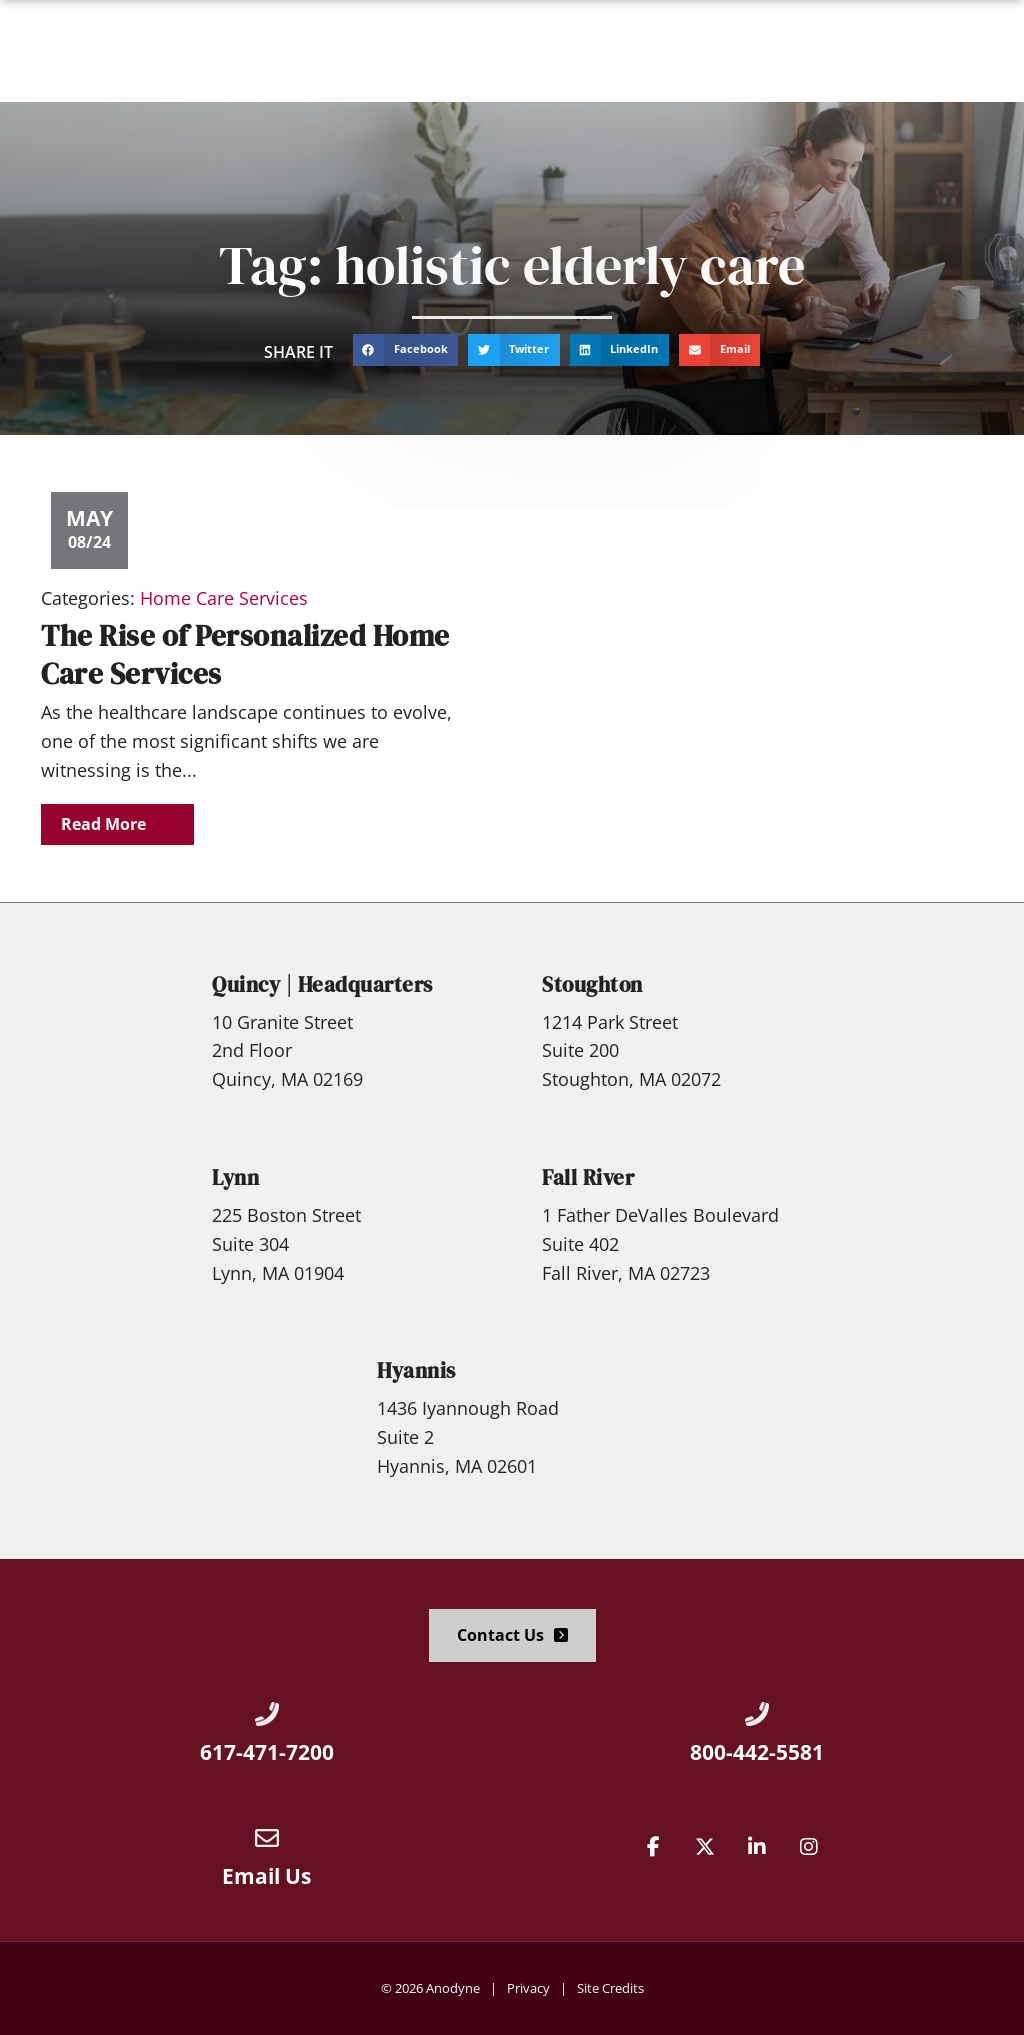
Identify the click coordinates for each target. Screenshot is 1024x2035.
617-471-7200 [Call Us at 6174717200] (267, 1752)
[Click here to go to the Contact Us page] (512, 1635)
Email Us (266, 1876)
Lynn (235, 1177)
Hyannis (416, 1370)
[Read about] (117, 824)
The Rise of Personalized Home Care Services (245, 654)
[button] (984, 50)
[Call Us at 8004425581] (757, 1714)
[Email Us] (267, 1838)
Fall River (588, 1177)
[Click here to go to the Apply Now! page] (872, 50)
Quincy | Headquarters (322, 984)
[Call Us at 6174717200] (267, 1714)
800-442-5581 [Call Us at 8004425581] (757, 1752)
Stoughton (592, 984)
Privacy (528, 1988)
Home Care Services (224, 598)
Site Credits (610, 1988)
